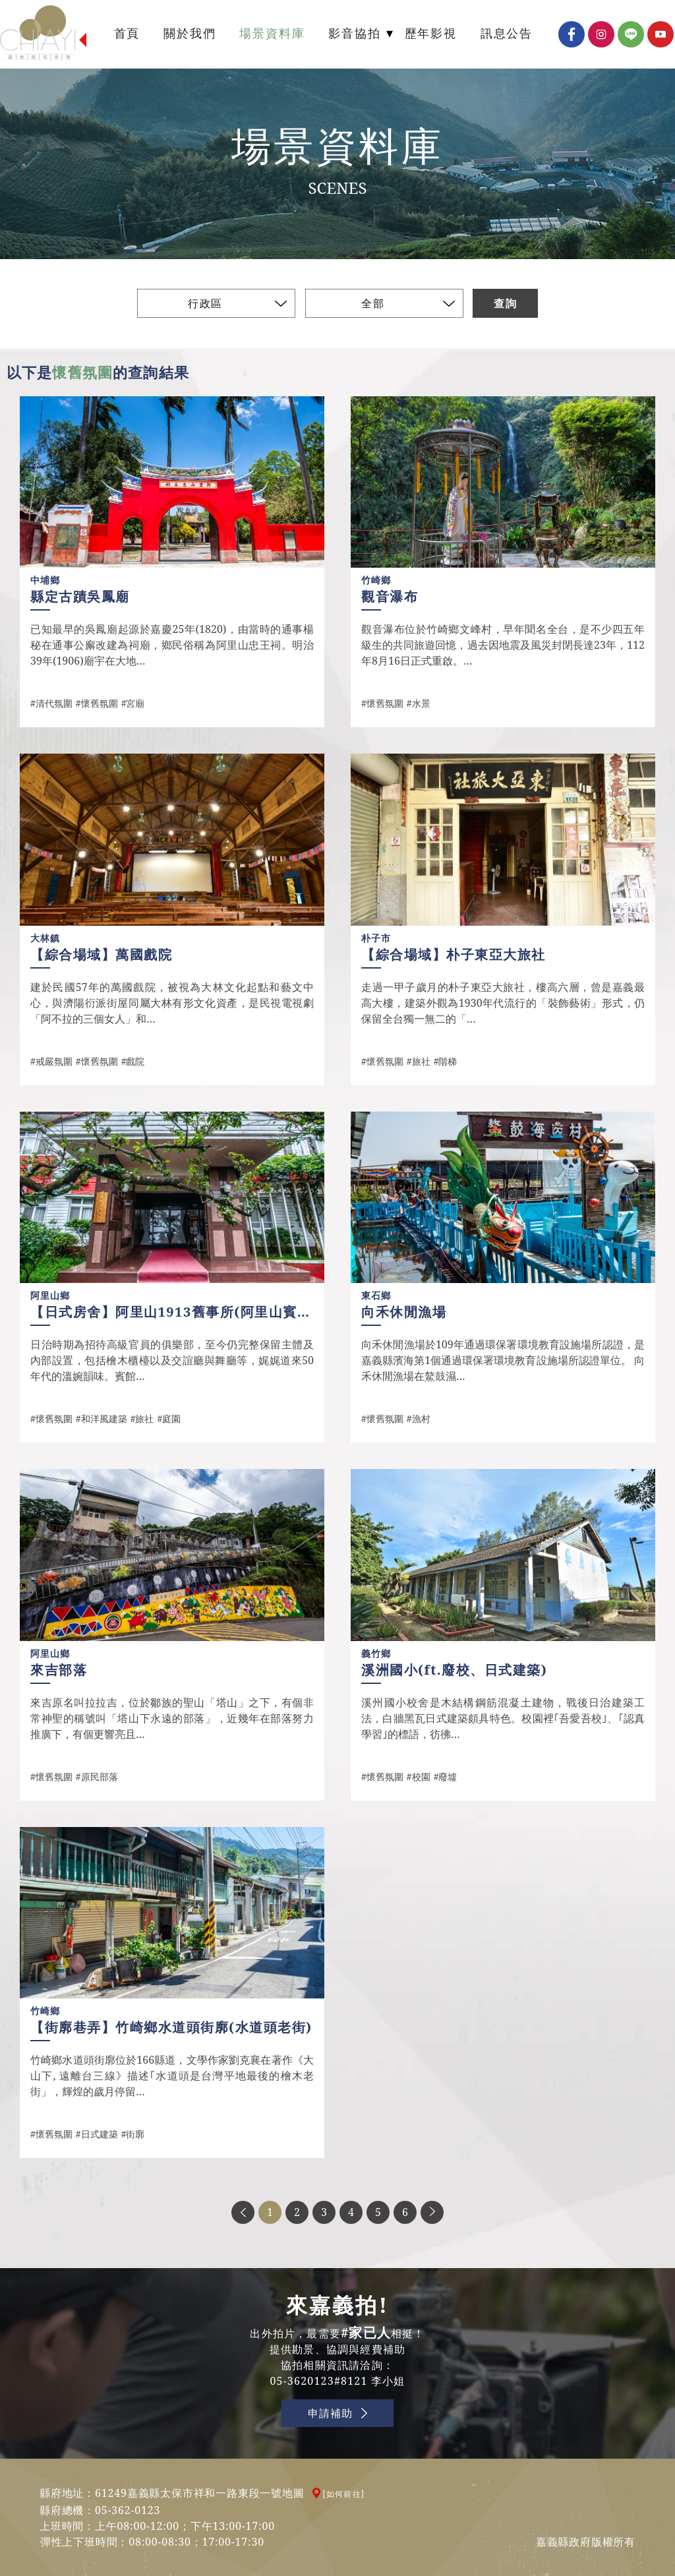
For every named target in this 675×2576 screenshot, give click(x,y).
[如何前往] (344, 2494)
